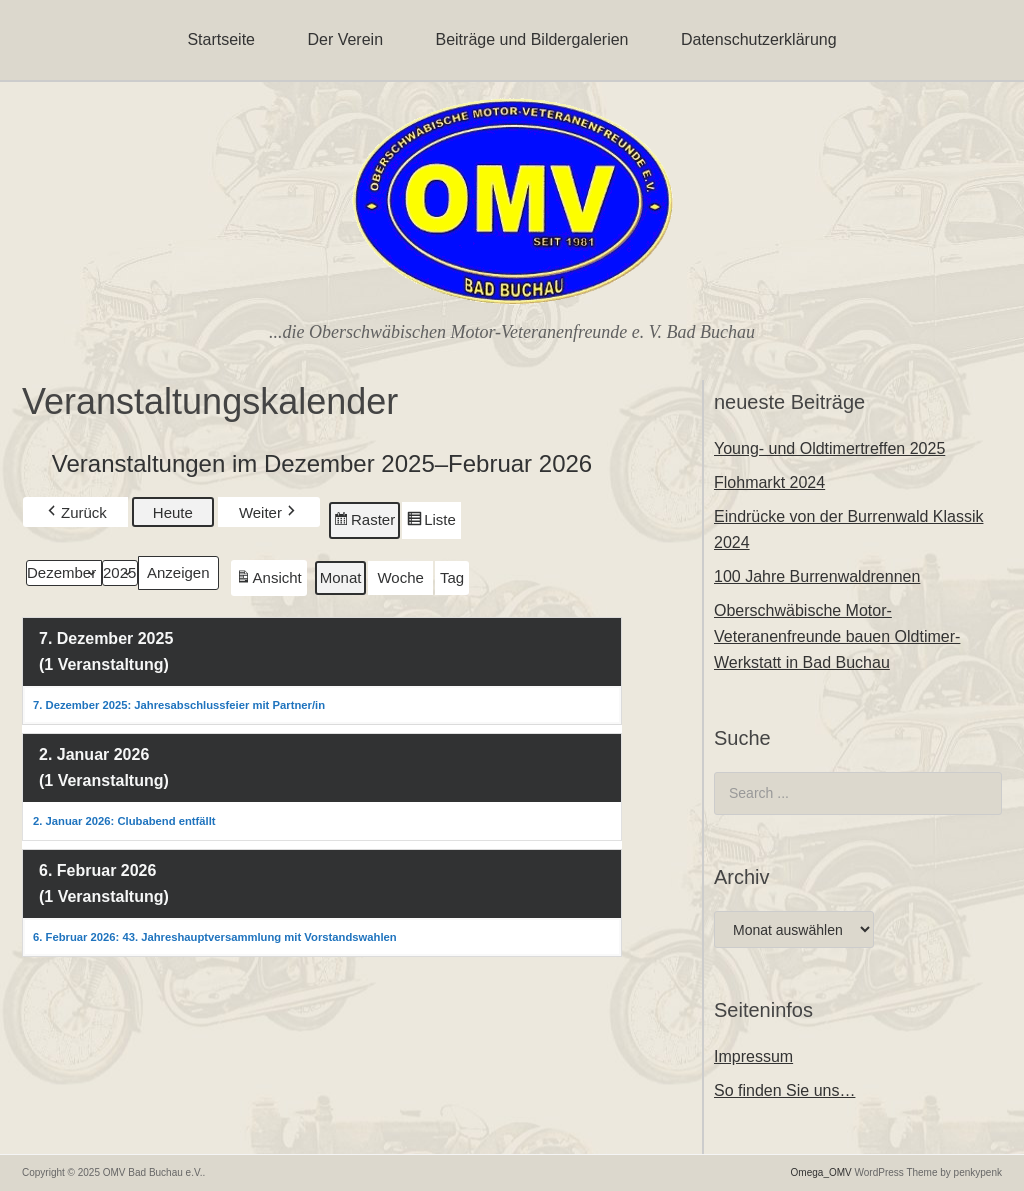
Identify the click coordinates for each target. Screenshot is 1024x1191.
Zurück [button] (75, 512)
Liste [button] (431, 522)
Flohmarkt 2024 (769, 482)
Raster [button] (364, 522)
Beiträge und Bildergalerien (531, 39)
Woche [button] (400, 577)
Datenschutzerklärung (759, 39)
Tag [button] (452, 577)
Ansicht (271, 580)
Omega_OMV (821, 1172)
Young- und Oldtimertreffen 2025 (829, 448)
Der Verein (345, 39)
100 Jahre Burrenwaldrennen (817, 576)
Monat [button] (341, 577)
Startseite (221, 39)
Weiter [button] (269, 512)
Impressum (753, 1056)
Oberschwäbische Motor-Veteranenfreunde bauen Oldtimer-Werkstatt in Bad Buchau (837, 636)
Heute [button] (173, 512)
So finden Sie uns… (784, 1090)
